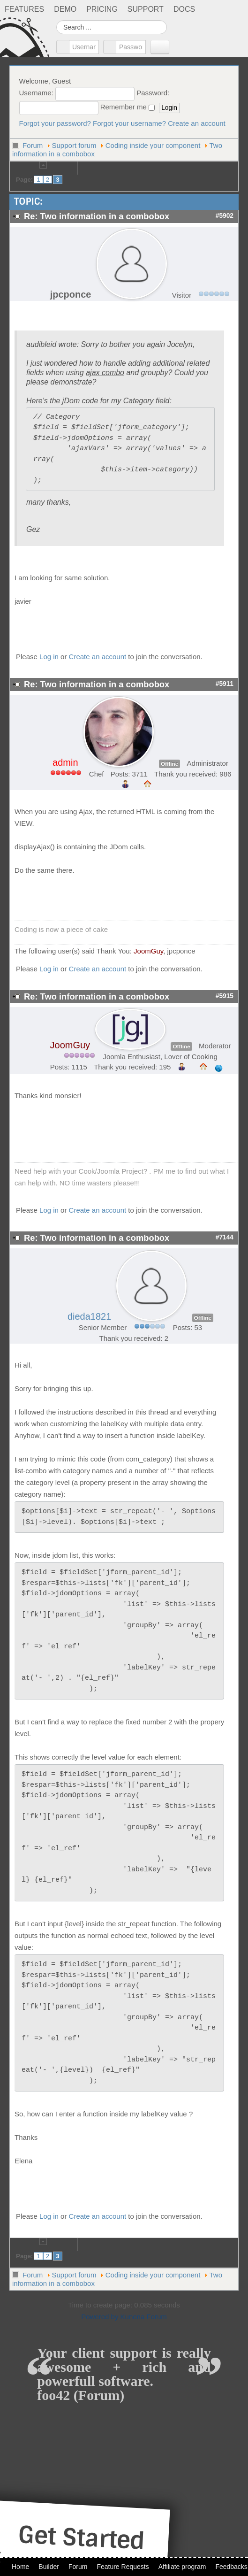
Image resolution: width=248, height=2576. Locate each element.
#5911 (224, 683)
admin (65, 762)
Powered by (99, 2317)
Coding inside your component (153, 145)
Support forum (74, 145)
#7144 (224, 1237)
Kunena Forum (143, 2317)
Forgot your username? (129, 123)
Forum (33, 145)
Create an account (196, 123)
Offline (169, 764)
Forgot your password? (55, 123)
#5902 (224, 215)
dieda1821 (89, 1316)
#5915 (224, 996)
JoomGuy (148, 951)
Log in (49, 657)
